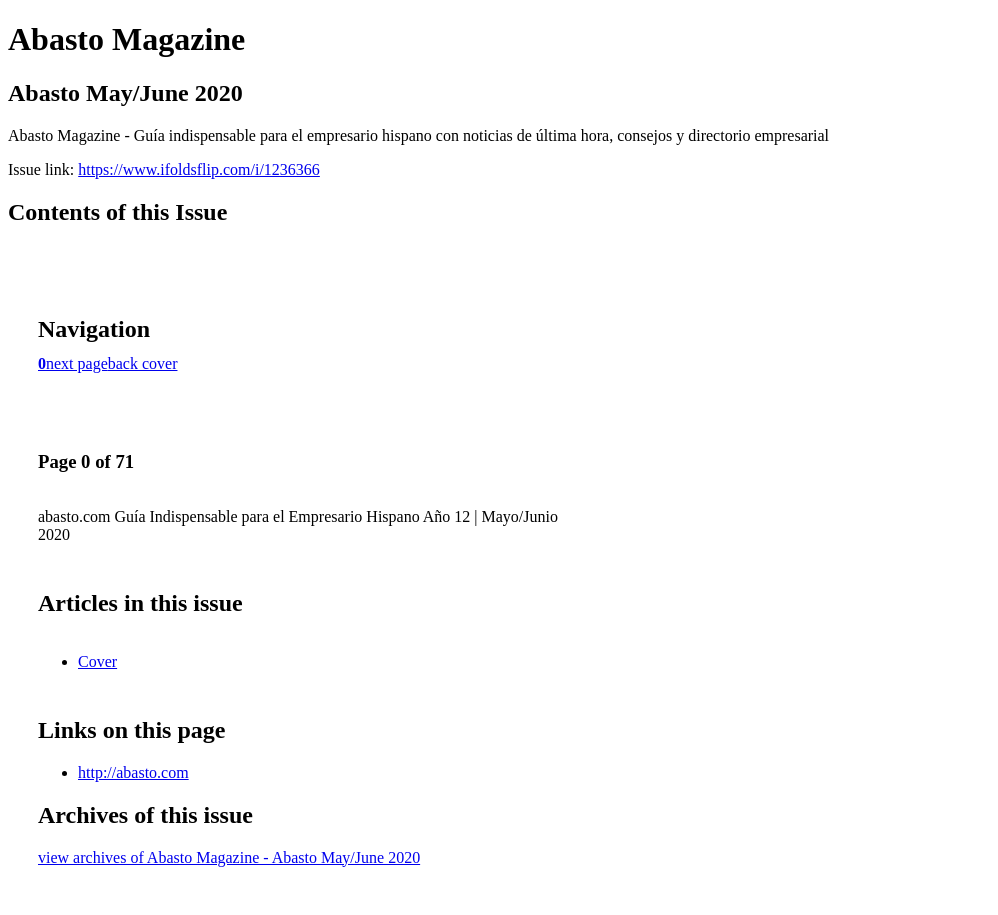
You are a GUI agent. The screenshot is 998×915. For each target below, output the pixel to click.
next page (77, 363)
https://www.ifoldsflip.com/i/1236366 (199, 169)
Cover (97, 661)
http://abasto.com (133, 772)
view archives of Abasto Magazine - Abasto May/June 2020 (229, 857)
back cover (143, 363)
